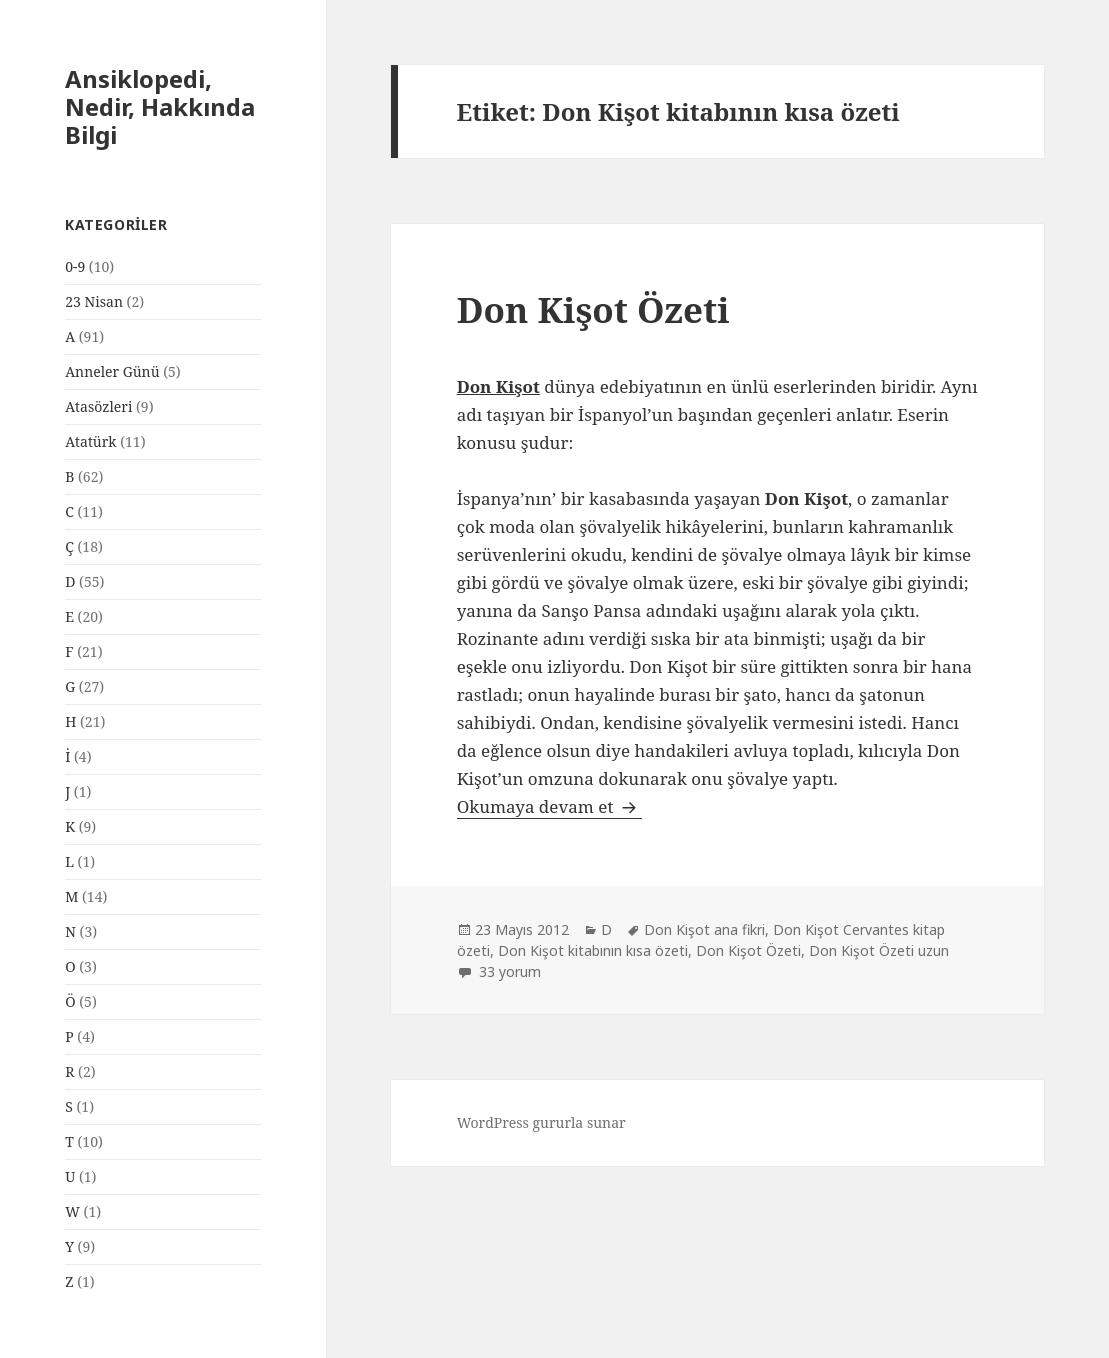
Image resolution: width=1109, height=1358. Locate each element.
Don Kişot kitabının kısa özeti (593, 950)
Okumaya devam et (549, 806)
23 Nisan (94, 301)
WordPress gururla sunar (541, 1122)
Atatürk (90, 441)
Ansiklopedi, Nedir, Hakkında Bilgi (160, 106)
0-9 (75, 266)
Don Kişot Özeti (593, 309)
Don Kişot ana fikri (704, 929)
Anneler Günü (112, 371)
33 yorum (508, 971)
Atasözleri (98, 406)
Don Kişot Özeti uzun (879, 950)
